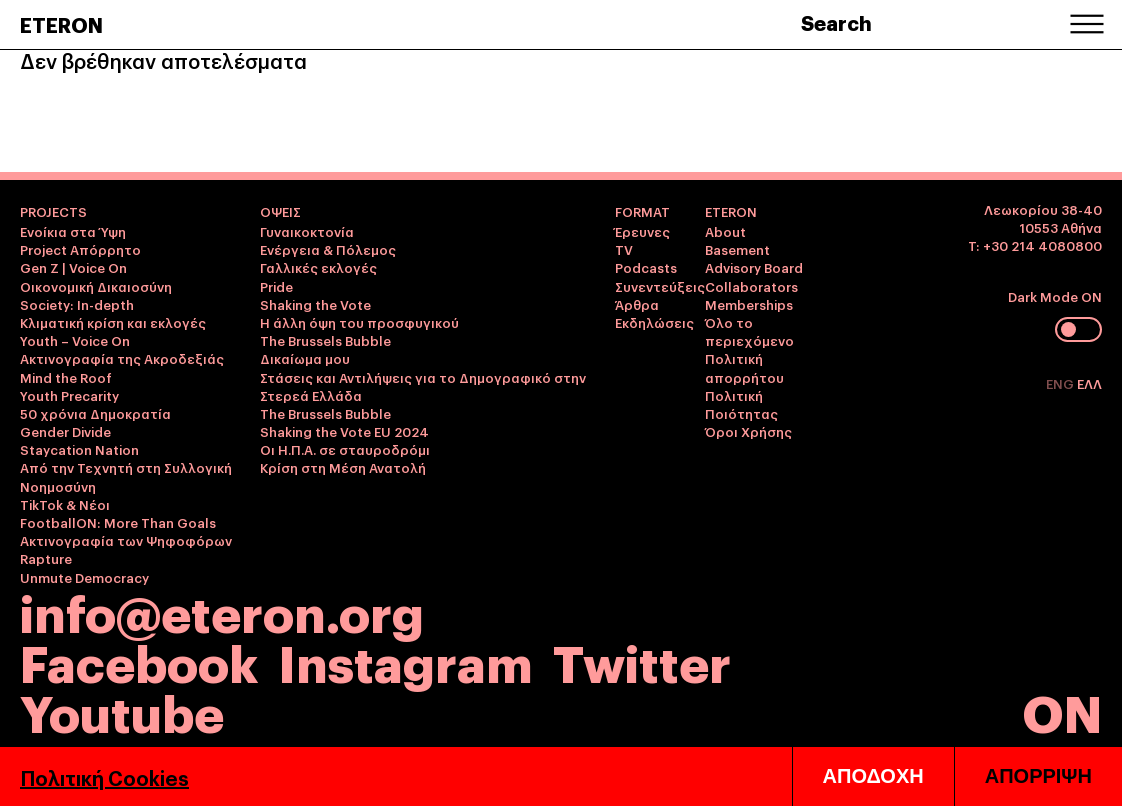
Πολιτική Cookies (104, 777)
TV (624, 249)
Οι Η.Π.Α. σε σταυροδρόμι (345, 449)
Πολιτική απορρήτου (744, 367)
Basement (737, 249)
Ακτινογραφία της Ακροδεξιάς (122, 358)
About (725, 231)
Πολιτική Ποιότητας (741, 404)
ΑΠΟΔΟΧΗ (873, 776)
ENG (1061, 383)
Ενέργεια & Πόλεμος (328, 249)
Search (836, 22)
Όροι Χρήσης (748, 431)
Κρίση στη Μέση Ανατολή (343, 467)
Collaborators (751, 286)
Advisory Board (754, 267)
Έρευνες (642, 231)
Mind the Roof (66, 377)
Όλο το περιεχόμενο (749, 331)
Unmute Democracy (84, 577)
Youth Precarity (69, 395)
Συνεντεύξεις (660, 286)
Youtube (122, 710)
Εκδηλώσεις (654, 322)
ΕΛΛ (1089, 383)
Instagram (405, 660)
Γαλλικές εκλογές (318, 267)
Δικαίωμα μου (305, 358)
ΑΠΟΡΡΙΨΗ (1038, 776)
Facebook (139, 660)
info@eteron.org (222, 611)
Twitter (642, 660)
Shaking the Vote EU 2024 (344, 431)
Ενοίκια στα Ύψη (73, 231)
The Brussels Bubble (325, 340)
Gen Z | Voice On (73, 267)
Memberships (749, 304)
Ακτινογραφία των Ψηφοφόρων (126, 540)
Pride (276, 286)
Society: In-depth (77, 304)
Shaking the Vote (315, 304)
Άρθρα (637, 304)
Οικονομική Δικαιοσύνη (96, 286)
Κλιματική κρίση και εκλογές (113, 322)
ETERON (61, 24)
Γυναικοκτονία (307, 231)
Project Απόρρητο (80, 249)
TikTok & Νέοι (65, 504)
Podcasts (646, 267)
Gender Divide (65, 431)
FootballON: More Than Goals (118, 522)
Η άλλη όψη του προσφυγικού (359, 322)
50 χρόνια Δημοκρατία (95, 413)
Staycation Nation (79, 449)
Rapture (46, 558)
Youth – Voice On (75, 340)
